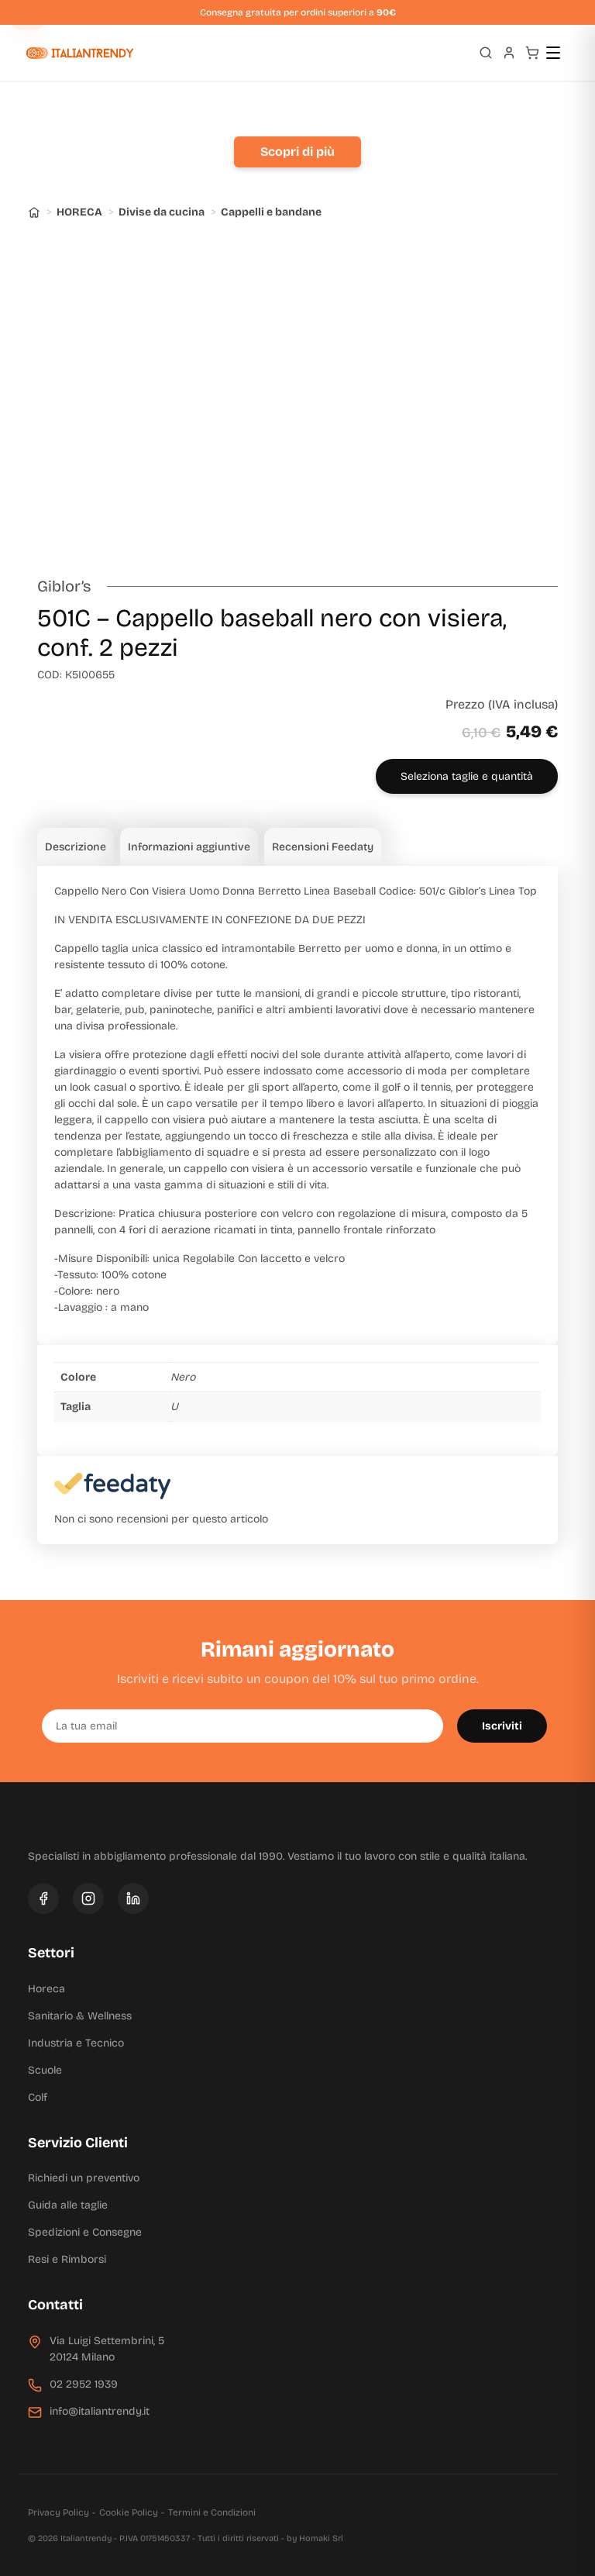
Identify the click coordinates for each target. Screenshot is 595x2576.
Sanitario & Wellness (80, 2016)
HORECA (79, 212)
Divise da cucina (162, 212)
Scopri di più (297, 151)
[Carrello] (532, 52)
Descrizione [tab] (75, 846)
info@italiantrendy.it (100, 2411)
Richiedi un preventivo (83, 2178)
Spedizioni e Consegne (85, 2232)
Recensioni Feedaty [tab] (322, 846)
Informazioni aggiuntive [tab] (189, 846)
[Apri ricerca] (485, 52)
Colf (37, 2097)
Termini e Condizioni (212, 2512)
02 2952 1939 (84, 2384)
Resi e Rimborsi (67, 2259)
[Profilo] (509, 52)
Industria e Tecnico (76, 2043)
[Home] (34, 212)
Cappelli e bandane (271, 212)
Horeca (46, 1988)
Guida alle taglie (68, 2205)
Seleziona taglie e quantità (467, 776)
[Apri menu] (560, 52)
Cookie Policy (128, 2512)
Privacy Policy (58, 2512)
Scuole (45, 2070)
